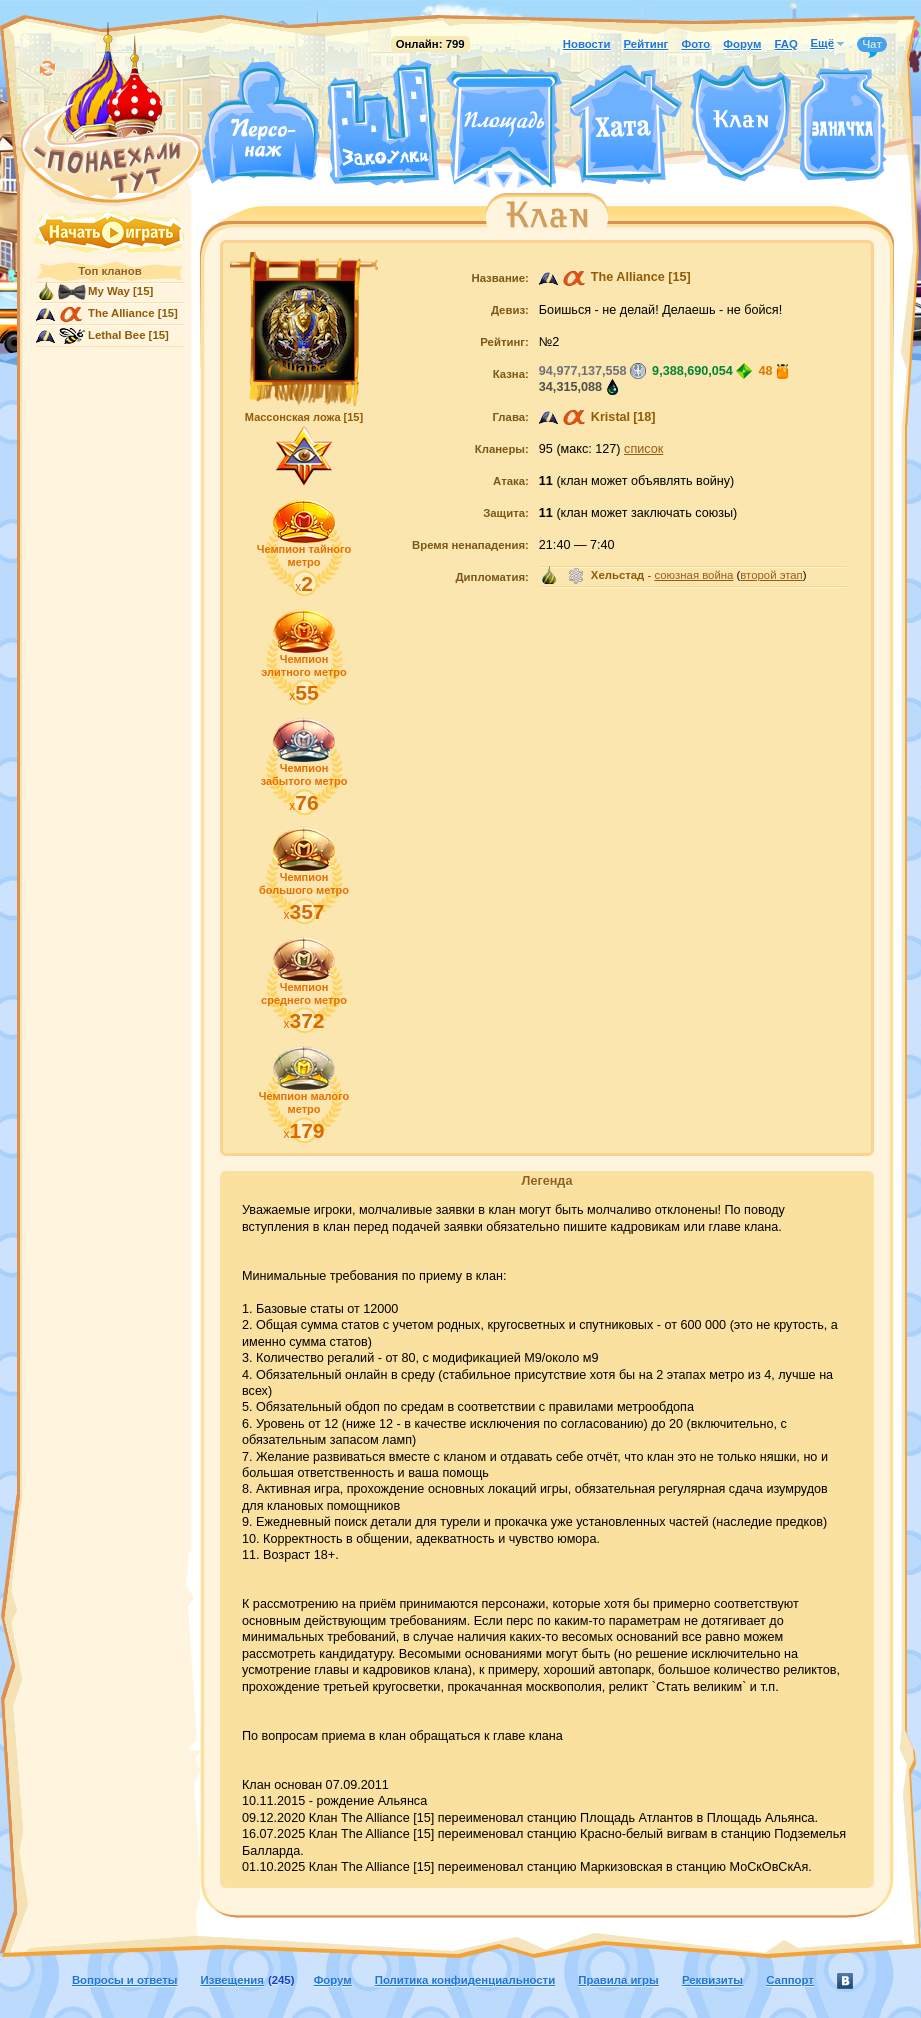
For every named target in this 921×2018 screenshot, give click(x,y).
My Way (109, 291)
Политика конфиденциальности (465, 1980)
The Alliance (121, 313)
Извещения (232, 1980)
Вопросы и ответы (125, 1980)
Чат (872, 45)
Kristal (610, 417)
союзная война (693, 575)
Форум (742, 44)
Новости (587, 44)
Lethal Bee (116, 335)
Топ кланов (109, 271)
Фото (695, 44)
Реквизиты (712, 1980)
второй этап (771, 575)
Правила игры (618, 1980)
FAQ (785, 44)
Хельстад (618, 575)
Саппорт (790, 1980)
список (643, 449)
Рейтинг (646, 44)
